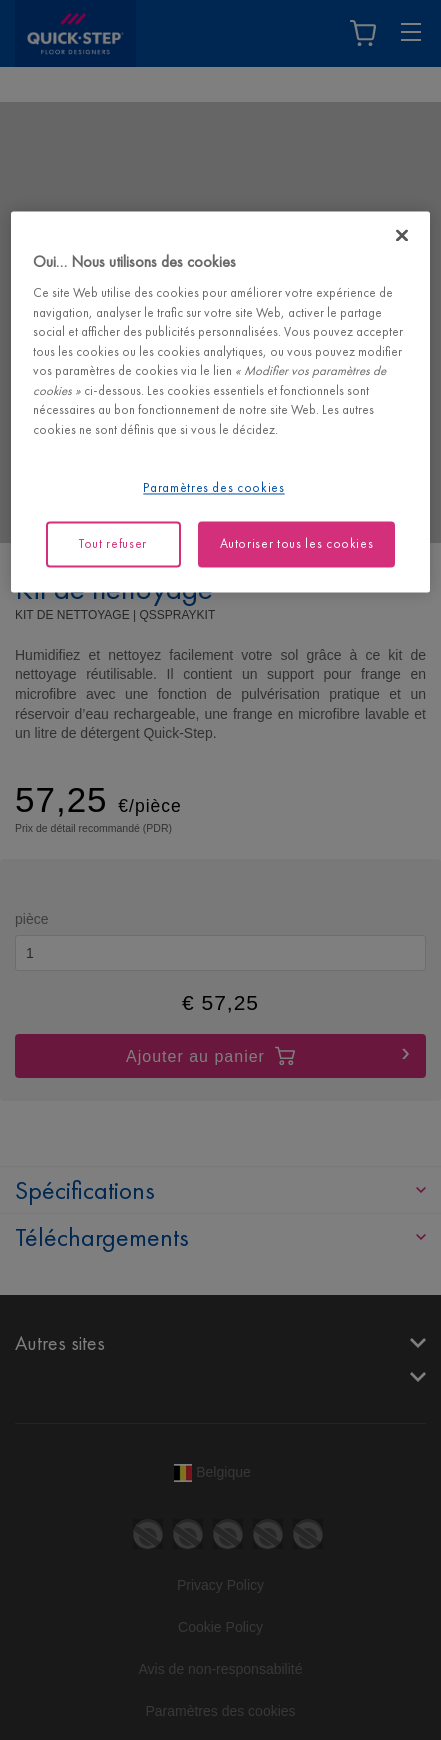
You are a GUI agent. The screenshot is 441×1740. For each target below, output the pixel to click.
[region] (220, 401)
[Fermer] (402, 235)
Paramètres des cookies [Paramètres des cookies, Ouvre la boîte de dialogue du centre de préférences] (213, 487)
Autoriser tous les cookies (297, 543)
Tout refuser (113, 543)
